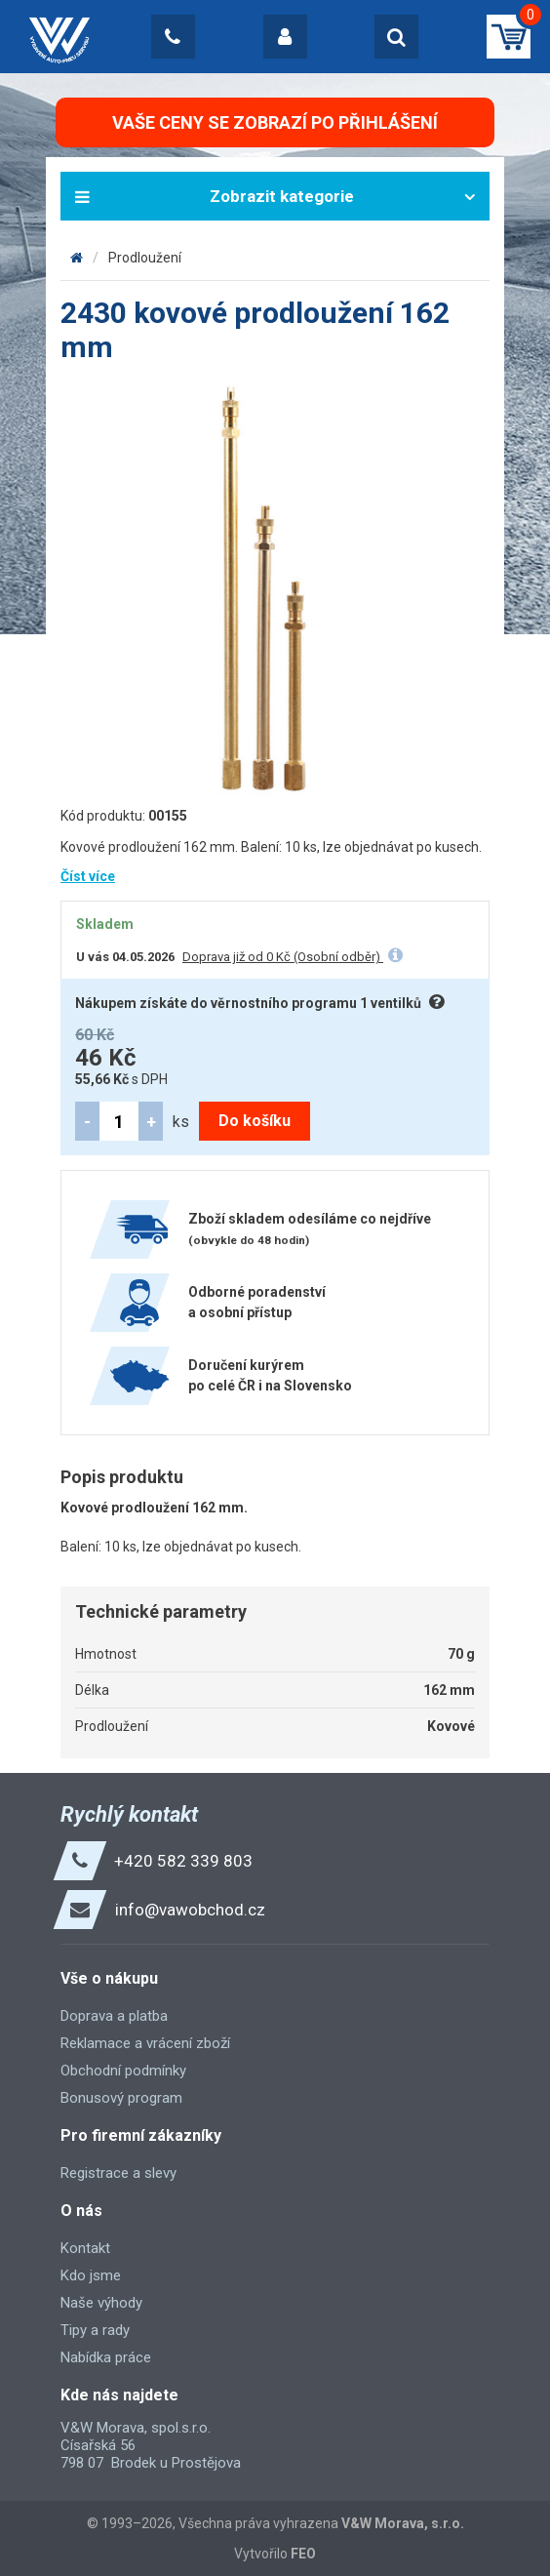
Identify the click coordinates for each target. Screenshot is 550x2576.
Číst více (87, 876)
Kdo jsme (90, 2275)
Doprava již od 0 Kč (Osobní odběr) (282, 956)
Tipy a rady (95, 2330)
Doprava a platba (114, 2016)
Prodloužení (144, 257)
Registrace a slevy (118, 2173)
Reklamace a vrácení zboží (145, 2043)
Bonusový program (121, 2098)
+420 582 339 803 (183, 1861)
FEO (303, 2553)
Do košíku (254, 1120)
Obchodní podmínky (123, 2070)
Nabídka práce (105, 2357)
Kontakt (85, 2248)
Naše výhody (101, 2303)
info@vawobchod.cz (190, 1909)
